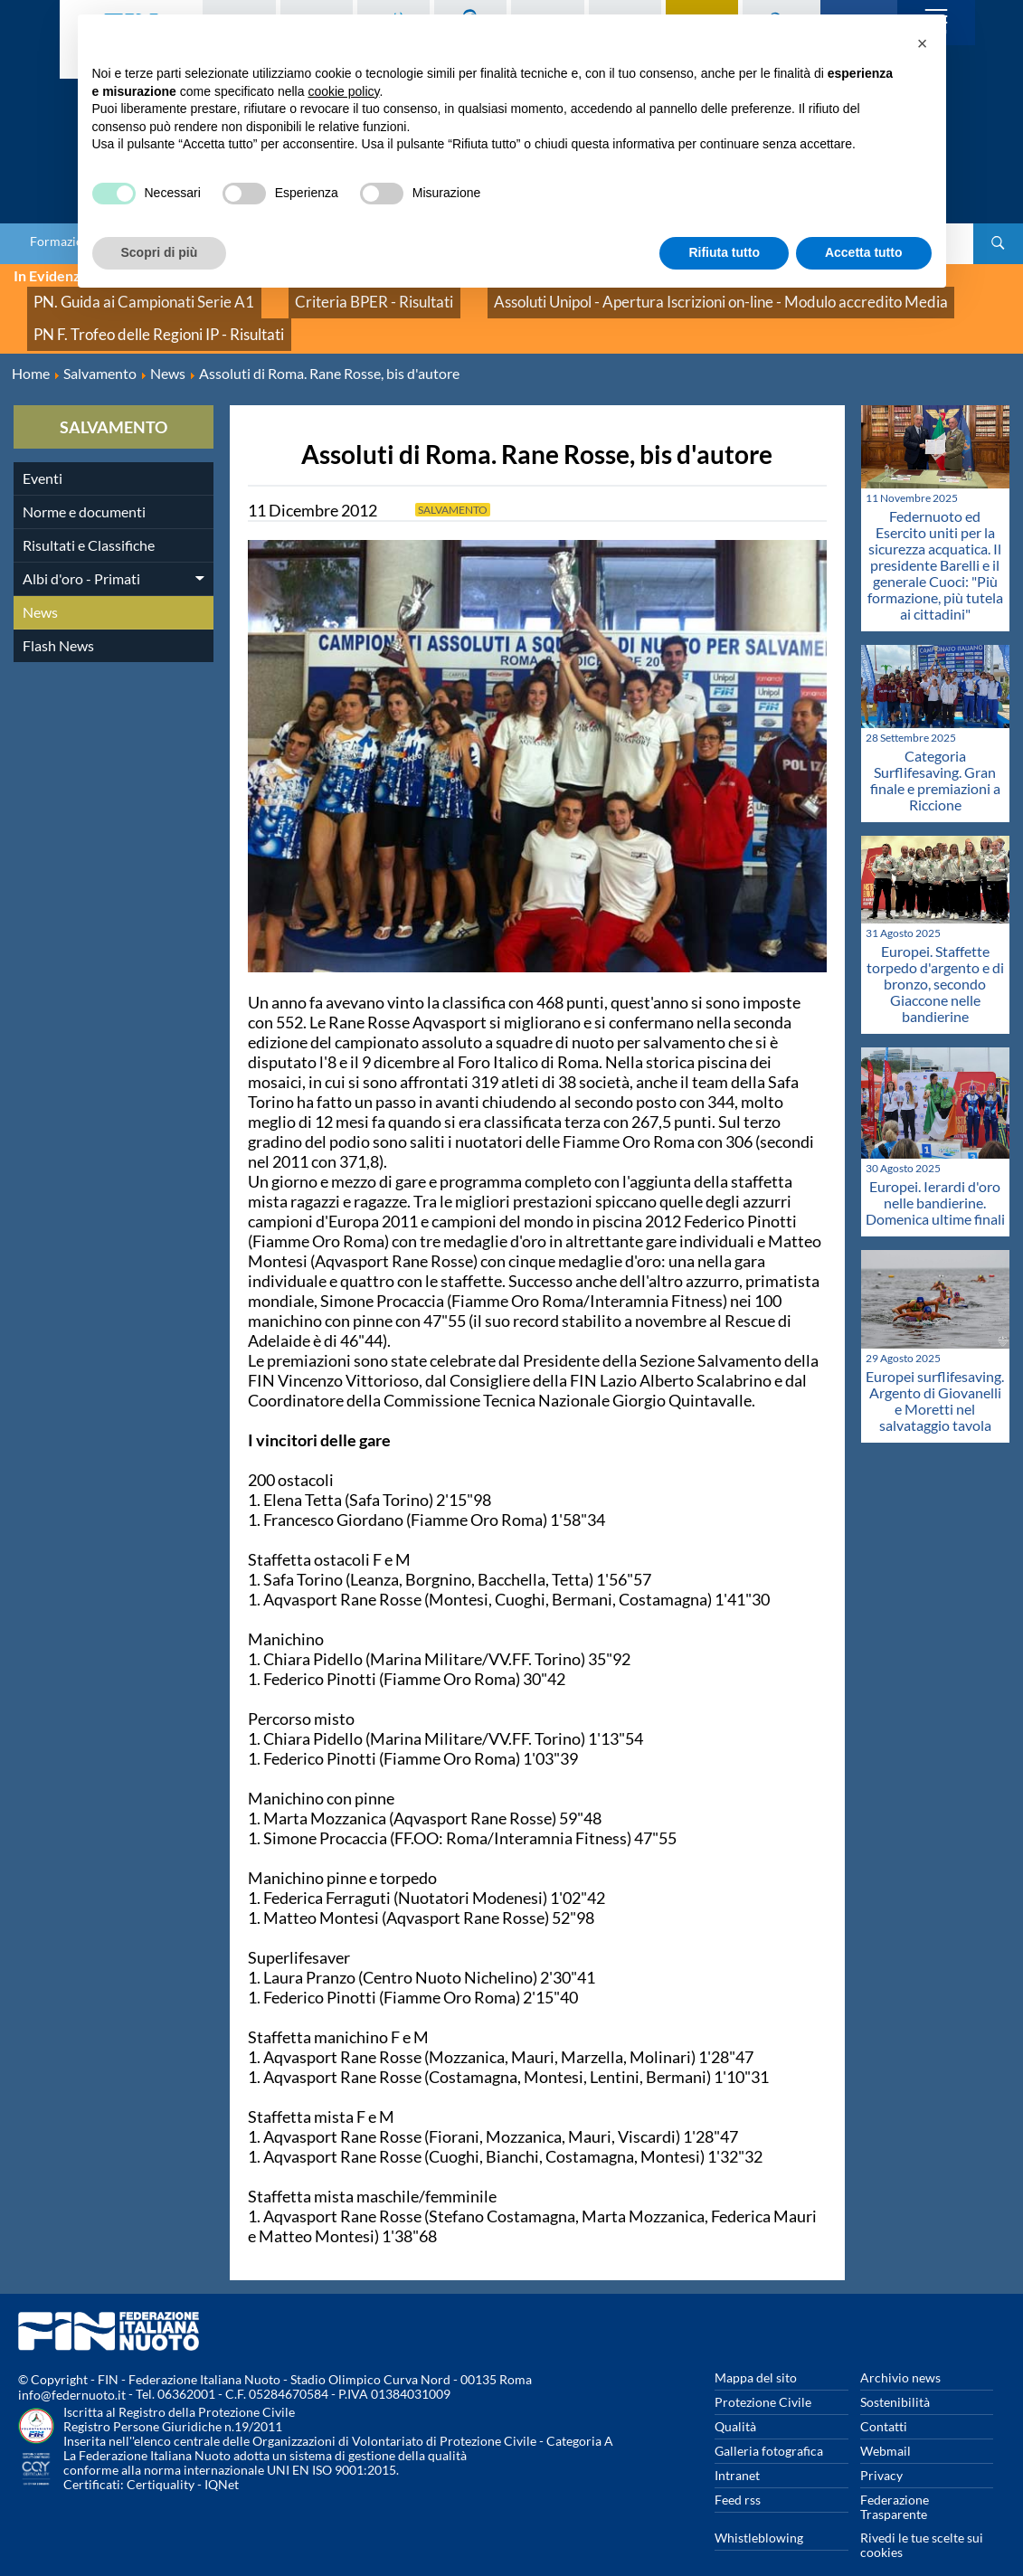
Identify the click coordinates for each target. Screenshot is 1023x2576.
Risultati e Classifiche (89, 520)
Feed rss (738, 2475)
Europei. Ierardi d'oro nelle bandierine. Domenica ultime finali (935, 1178)
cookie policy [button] (343, 91)
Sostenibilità (895, 2377)
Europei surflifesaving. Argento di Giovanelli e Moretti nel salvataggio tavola (935, 1376)
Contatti (883, 2402)
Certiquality (160, 2460)
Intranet (737, 2450)
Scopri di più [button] (159, 252)
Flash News (58, 621)
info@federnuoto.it (72, 2371)
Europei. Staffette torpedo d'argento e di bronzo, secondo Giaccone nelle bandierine (935, 959)
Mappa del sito (756, 2353)
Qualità (735, 2402)
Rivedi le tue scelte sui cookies (921, 2520)
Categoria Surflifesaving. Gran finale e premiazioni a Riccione (935, 757)
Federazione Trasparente (894, 2482)
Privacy (881, 2450)
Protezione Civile (763, 2377)
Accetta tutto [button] (864, 252)
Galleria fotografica (769, 2426)
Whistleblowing (759, 2513)
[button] (922, 43)
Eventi (42, 453)
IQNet (221, 2460)
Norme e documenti (84, 487)
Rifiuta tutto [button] (724, 252)
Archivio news (900, 2353)
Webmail (885, 2426)
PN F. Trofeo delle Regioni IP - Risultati (135, 316)
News (40, 587)
